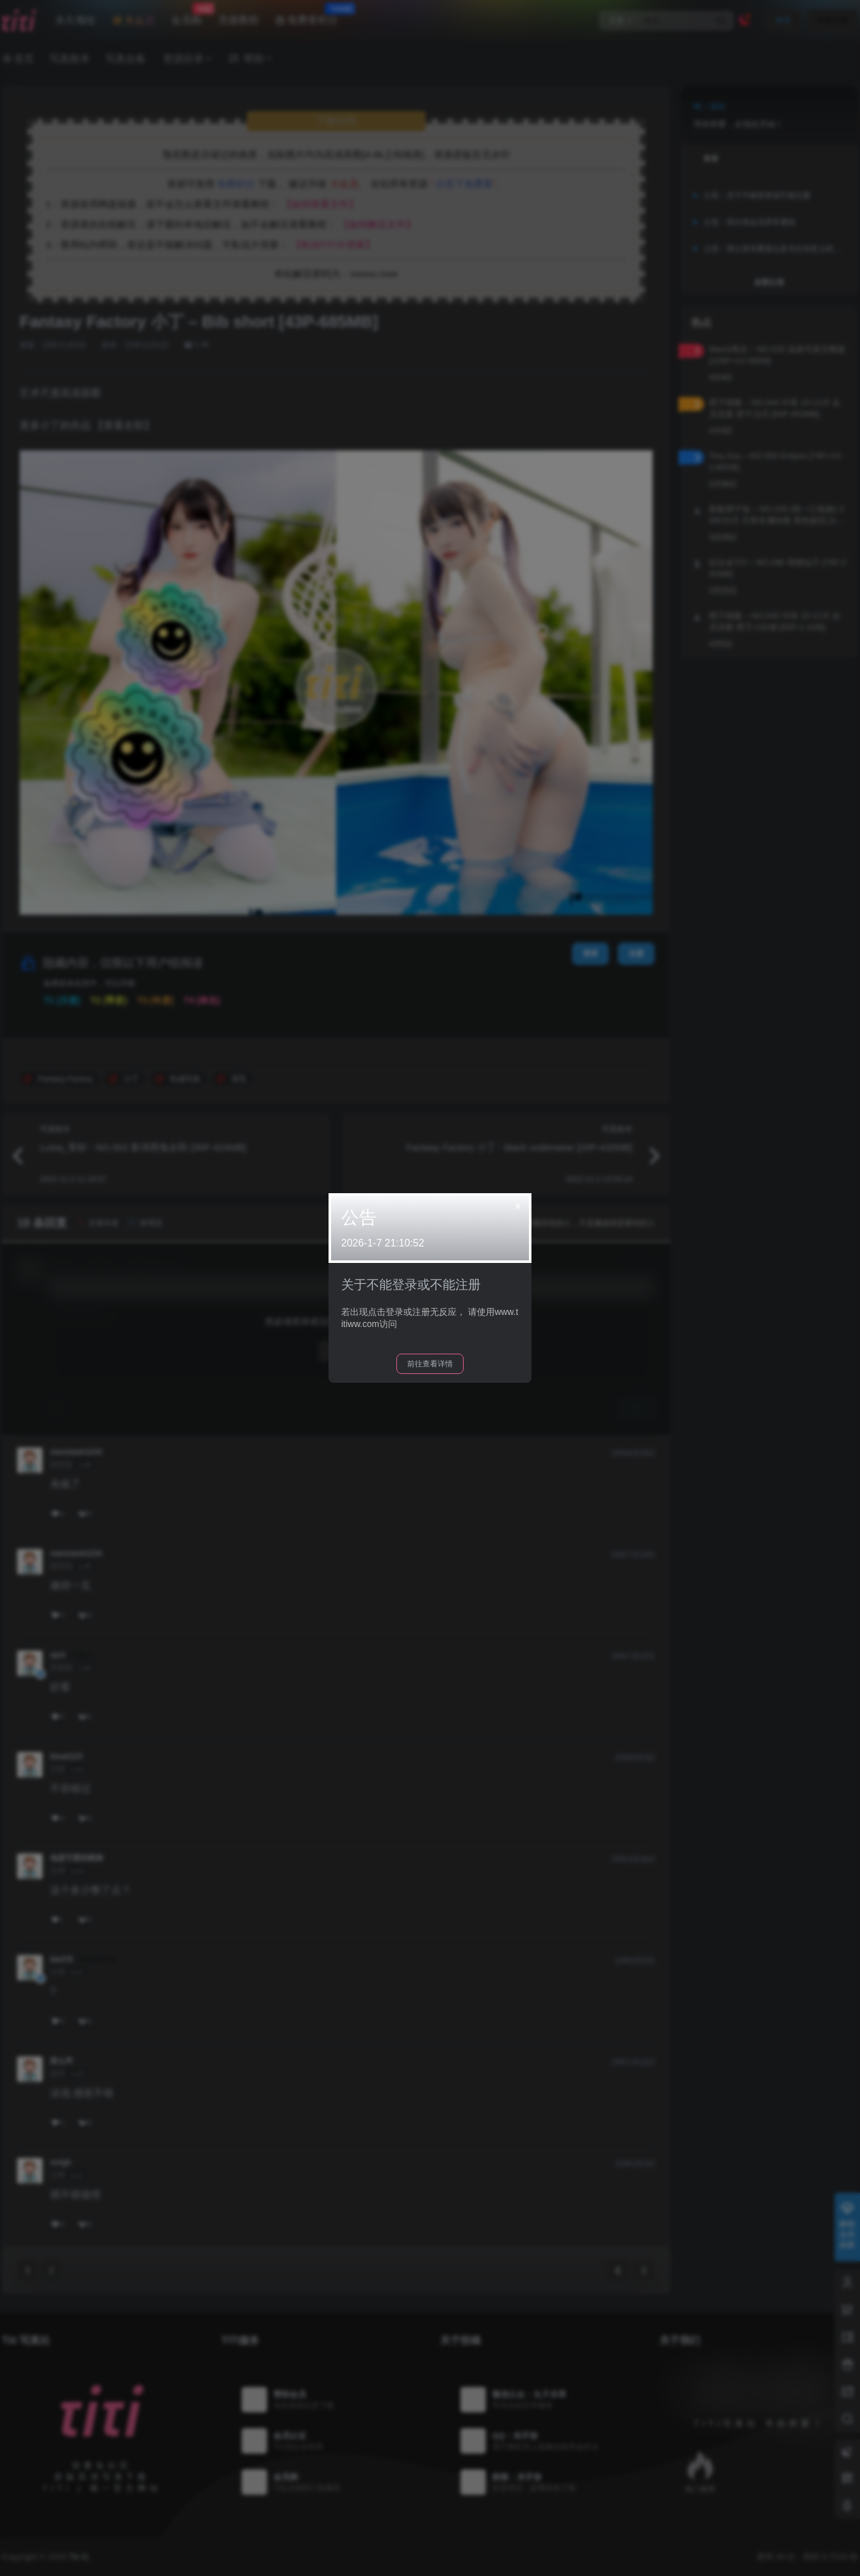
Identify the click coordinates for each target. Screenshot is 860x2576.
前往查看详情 (430, 1363)
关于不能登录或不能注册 (411, 1284)
